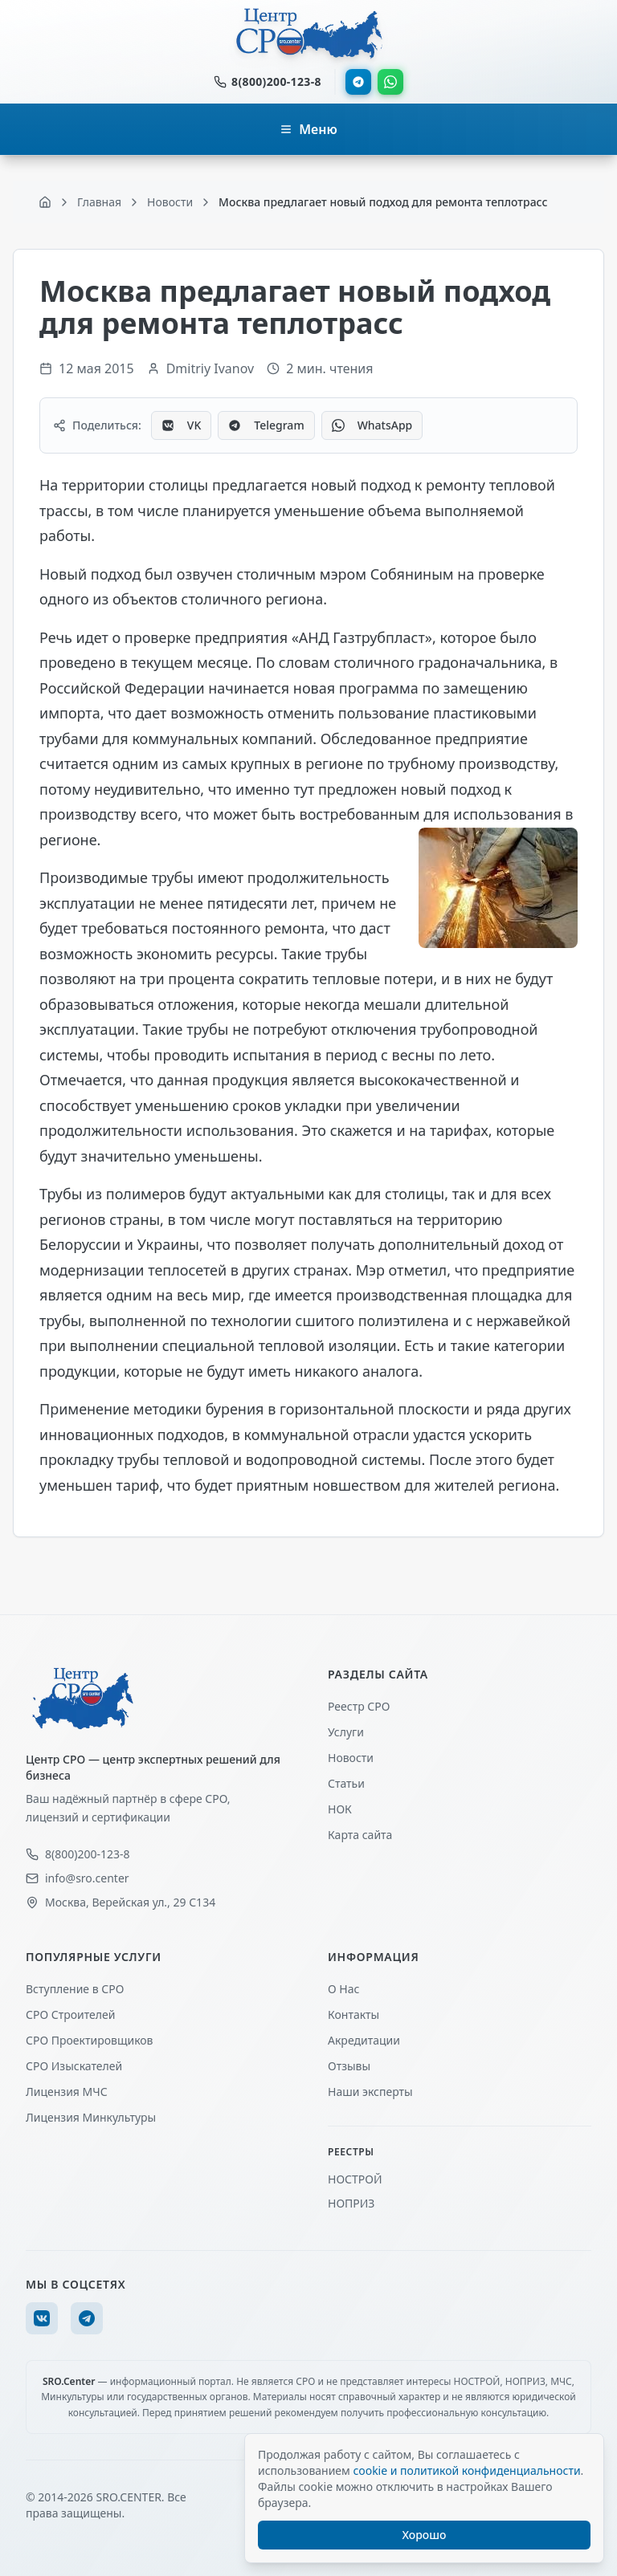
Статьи (346, 1783)
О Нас (343, 1988)
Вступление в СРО (75, 1988)
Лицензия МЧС (67, 2091)
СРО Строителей (70, 2014)
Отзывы (349, 2065)
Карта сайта (360, 1834)
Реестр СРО (359, 1706)
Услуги (346, 1732)
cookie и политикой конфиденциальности (466, 2470)
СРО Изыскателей (74, 2065)
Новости (351, 1757)
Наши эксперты (370, 2091)
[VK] (42, 2318)
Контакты (353, 2014)
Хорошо (424, 2534)
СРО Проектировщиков (89, 2040)
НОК (340, 1809)
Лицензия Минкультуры (91, 2117)
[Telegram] (87, 2318)
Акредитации (364, 2040)
